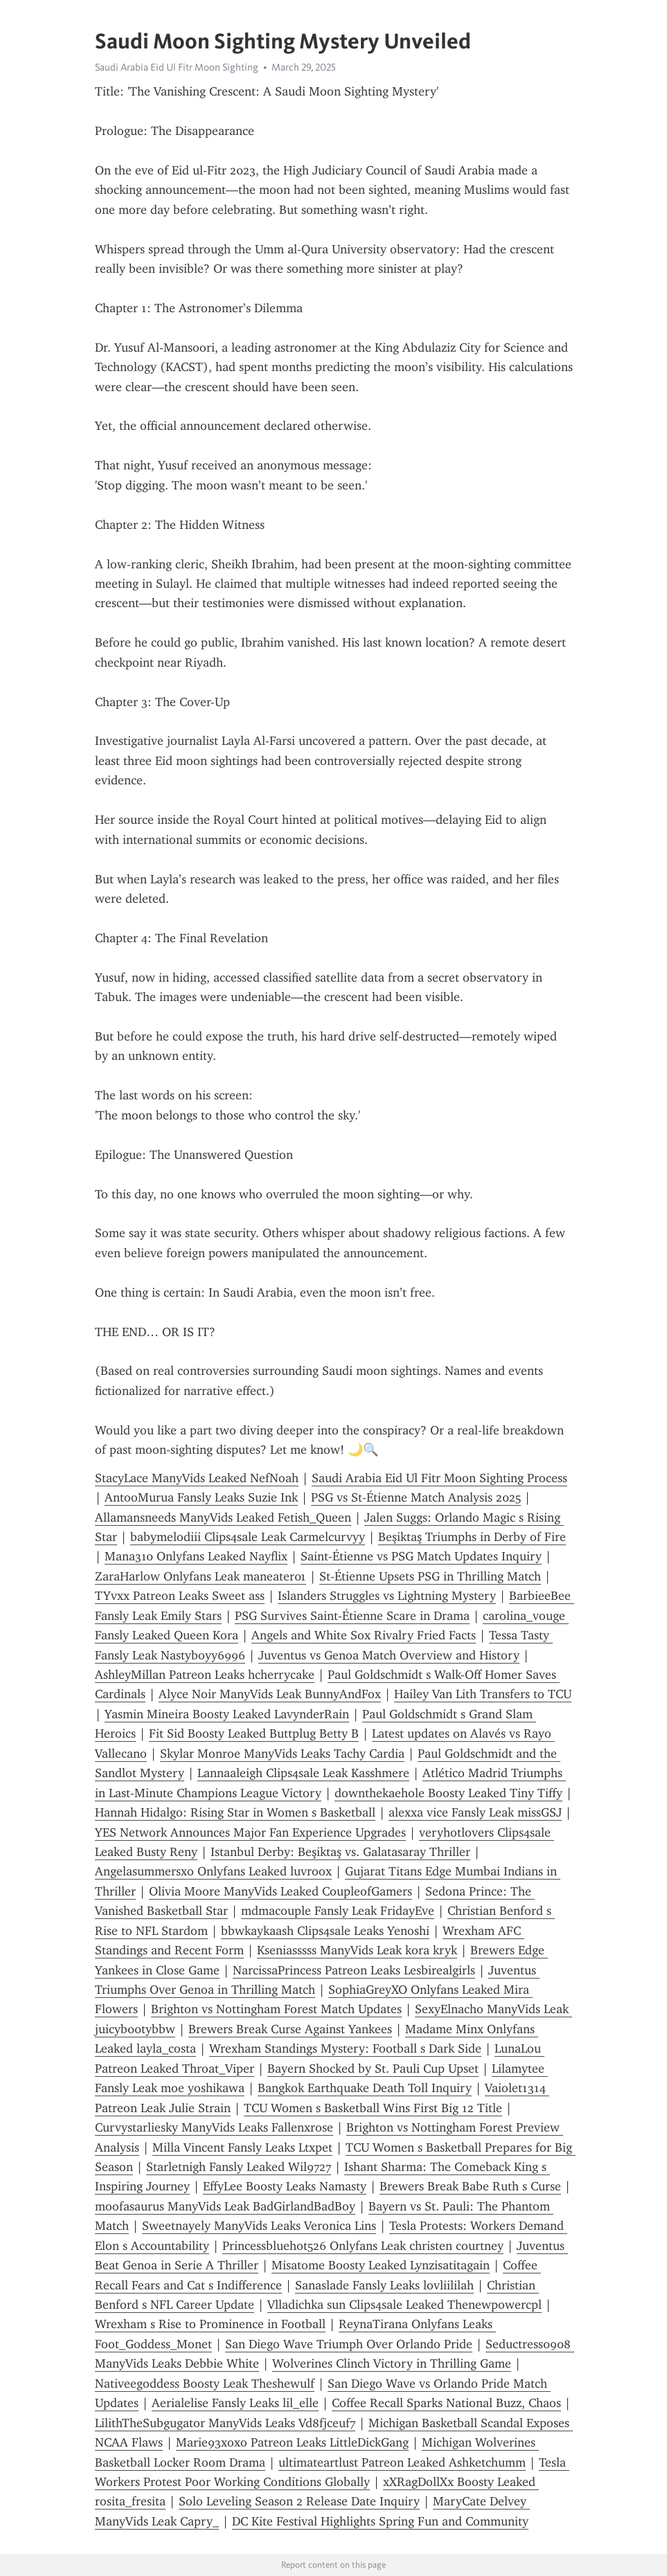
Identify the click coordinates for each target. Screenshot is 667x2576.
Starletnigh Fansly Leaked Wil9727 (238, 2166)
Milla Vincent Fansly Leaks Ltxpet (242, 2147)
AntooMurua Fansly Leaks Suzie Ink (201, 1497)
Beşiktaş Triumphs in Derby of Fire (472, 1536)
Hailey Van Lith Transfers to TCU (482, 1694)
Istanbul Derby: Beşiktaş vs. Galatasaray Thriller (340, 1851)
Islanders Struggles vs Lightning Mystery (387, 1595)
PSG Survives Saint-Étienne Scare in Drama (352, 1615)
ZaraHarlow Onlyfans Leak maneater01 (200, 1576)
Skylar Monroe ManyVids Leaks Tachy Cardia (282, 1753)
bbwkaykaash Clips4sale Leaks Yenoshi (325, 1930)
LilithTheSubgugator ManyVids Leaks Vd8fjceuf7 (225, 2423)
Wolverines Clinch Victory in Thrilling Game (391, 2363)
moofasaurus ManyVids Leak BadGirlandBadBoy (225, 2206)
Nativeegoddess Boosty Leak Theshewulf (204, 2383)
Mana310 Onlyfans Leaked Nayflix (196, 1556)
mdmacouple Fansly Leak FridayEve (337, 1910)
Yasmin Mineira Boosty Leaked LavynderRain (227, 1714)
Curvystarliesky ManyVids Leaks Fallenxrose (214, 2127)
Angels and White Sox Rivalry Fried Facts (363, 1635)
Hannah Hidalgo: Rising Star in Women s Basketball (235, 1812)
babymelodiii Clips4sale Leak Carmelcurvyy (247, 1536)
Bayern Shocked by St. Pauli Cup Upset (373, 2068)
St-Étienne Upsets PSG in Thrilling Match (430, 1576)
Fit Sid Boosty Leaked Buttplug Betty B (254, 1733)
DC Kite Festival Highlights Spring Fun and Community (380, 2521)
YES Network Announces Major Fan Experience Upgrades (250, 1832)
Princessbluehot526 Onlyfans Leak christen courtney (363, 2245)
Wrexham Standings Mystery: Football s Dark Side (345, 2048)
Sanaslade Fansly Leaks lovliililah (384, 2285)
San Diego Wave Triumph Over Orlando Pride (348, 2344)
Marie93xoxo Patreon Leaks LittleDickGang (292, 2442)
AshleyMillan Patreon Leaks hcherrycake (204, 1674)
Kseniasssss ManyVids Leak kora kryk (357, 1950)
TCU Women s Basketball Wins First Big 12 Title (373, 2108)
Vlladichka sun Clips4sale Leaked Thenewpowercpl (404, 2304)
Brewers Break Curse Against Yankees (290, 2029)
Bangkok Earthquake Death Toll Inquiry (365, 2088)
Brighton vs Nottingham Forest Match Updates (276, 2009)
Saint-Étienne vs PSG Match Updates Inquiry (421, 1556)
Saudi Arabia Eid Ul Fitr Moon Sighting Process (439, 1478)
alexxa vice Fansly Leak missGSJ (475, 1812)
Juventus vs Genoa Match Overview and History (388, 1655)
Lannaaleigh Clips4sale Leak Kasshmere (303, 1773)
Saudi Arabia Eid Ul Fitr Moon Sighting (176, 67)
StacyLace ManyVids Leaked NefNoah (197, 1478)
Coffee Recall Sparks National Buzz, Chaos (446, 2403)
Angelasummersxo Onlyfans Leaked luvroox (213, 1871)
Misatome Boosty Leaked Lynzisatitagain (381, 2265)
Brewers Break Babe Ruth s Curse (470, 2186)
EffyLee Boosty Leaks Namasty (284, 2186)
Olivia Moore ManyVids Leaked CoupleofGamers (280, 1891)
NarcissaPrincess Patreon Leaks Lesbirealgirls (354, 1970)
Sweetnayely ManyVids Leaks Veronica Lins (259, 2225)
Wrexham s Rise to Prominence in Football (210, 2324)
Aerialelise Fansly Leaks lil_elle (235, 2403)
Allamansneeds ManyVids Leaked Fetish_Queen (223, 1517)
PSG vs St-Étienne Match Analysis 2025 (416, 1497)
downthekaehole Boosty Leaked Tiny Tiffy (448, 1793)
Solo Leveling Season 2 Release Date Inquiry (299, 2501)
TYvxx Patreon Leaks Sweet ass (180, 1595)
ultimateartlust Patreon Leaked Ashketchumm (402, 2462)
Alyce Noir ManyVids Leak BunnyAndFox (270, 1694)
